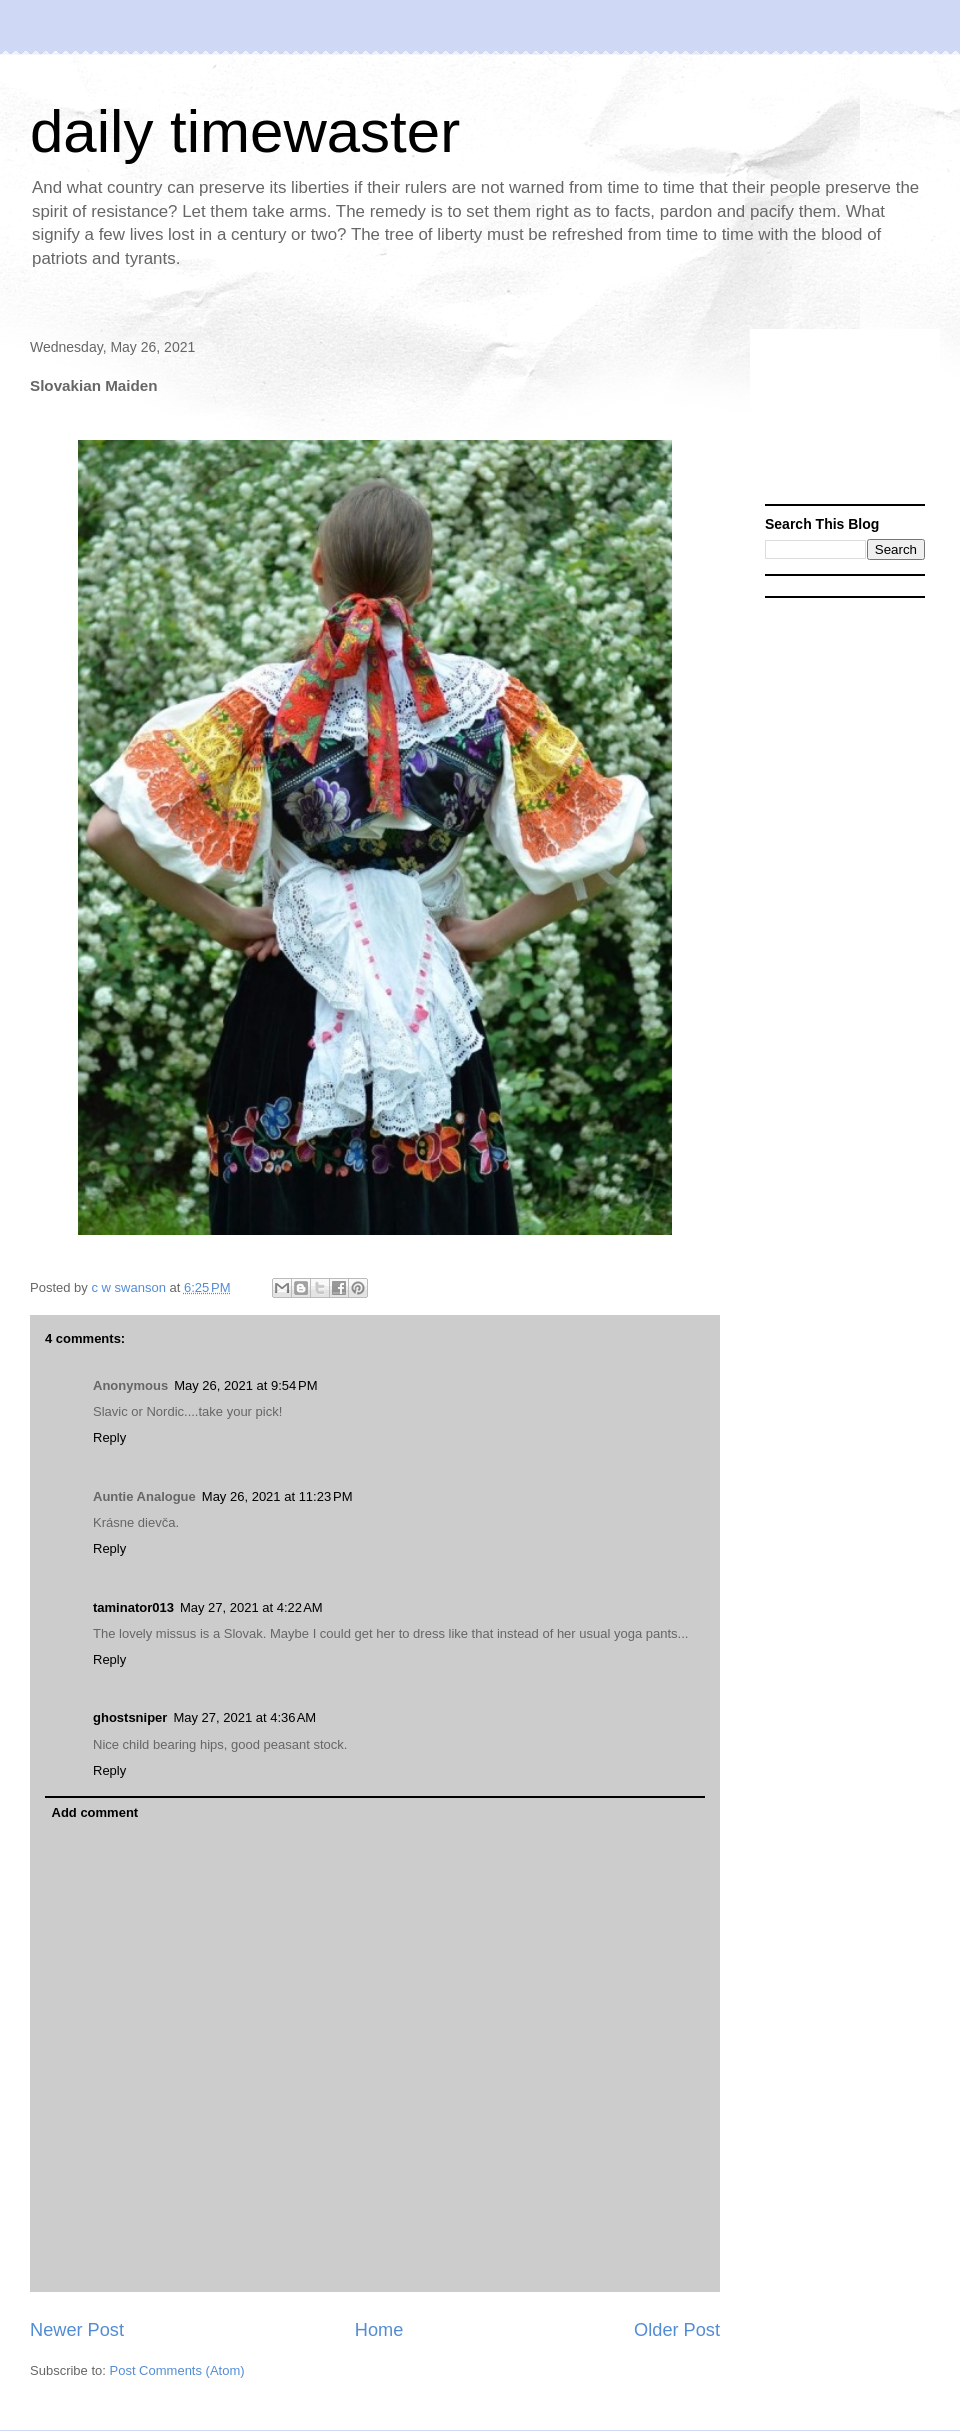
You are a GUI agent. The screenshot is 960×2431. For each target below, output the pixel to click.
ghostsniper (130, 1717)
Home (379, 2330)
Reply (109, 1437)
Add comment (95, 1812)
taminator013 (133, 1607)
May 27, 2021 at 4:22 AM (251, 1607)
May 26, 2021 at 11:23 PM (277, 1496)
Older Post (677, 2330)
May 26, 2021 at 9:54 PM (245, 1385)
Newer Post (77, 2330)
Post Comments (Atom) (177, 2370)
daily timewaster (245, 131)
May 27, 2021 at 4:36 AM (244, 1717)
